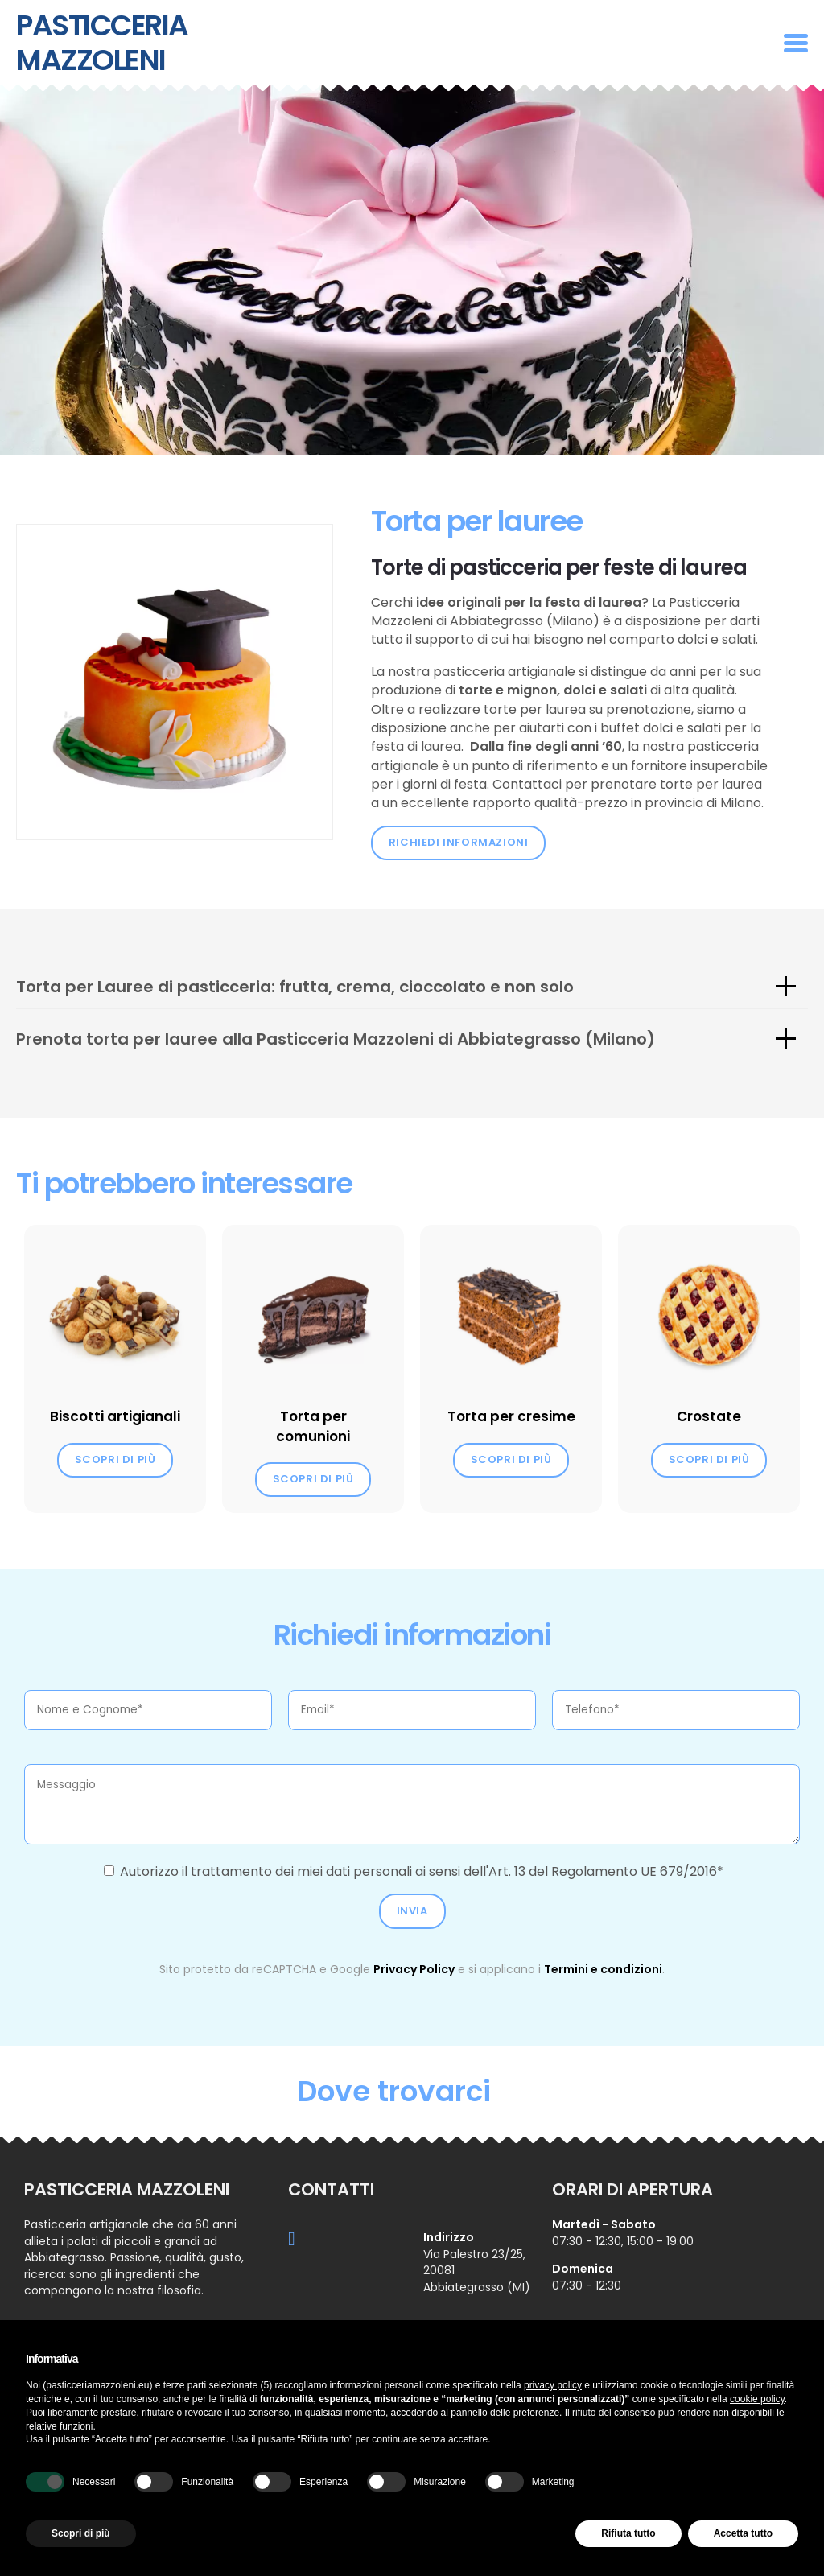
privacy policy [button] (553, 2385)
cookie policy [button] (757, 2399)
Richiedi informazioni (459, 842)
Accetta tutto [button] (743, 2533)
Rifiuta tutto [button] (628, 2533)
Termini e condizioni (603, 1969)
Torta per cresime (511, 1416)
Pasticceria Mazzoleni (102, 42)
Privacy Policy (414, 1969)
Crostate (709, 1416)
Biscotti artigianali (115, 1416)
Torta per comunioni (313, 1426)
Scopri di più (115, 1459)
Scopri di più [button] (81, 2533)
